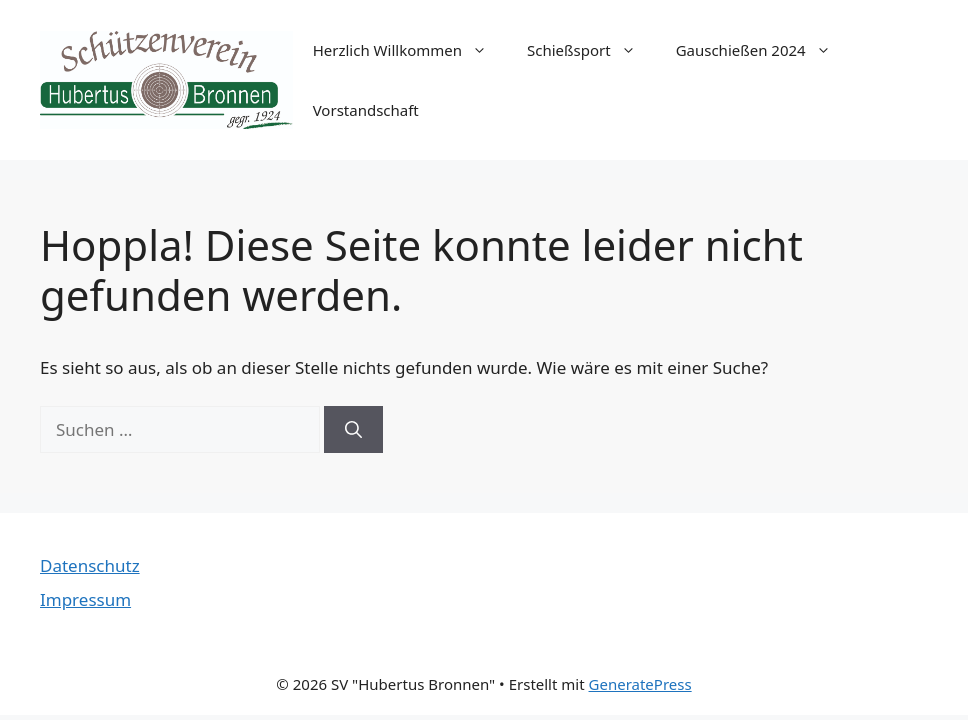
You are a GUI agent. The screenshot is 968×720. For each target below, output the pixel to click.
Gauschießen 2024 (763, 50)
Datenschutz (90, 565)
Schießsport (591, 50)
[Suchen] (353, 430)
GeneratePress (640, 684)
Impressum (85, 599)
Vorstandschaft (366, 110)
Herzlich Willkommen (410, 50)
